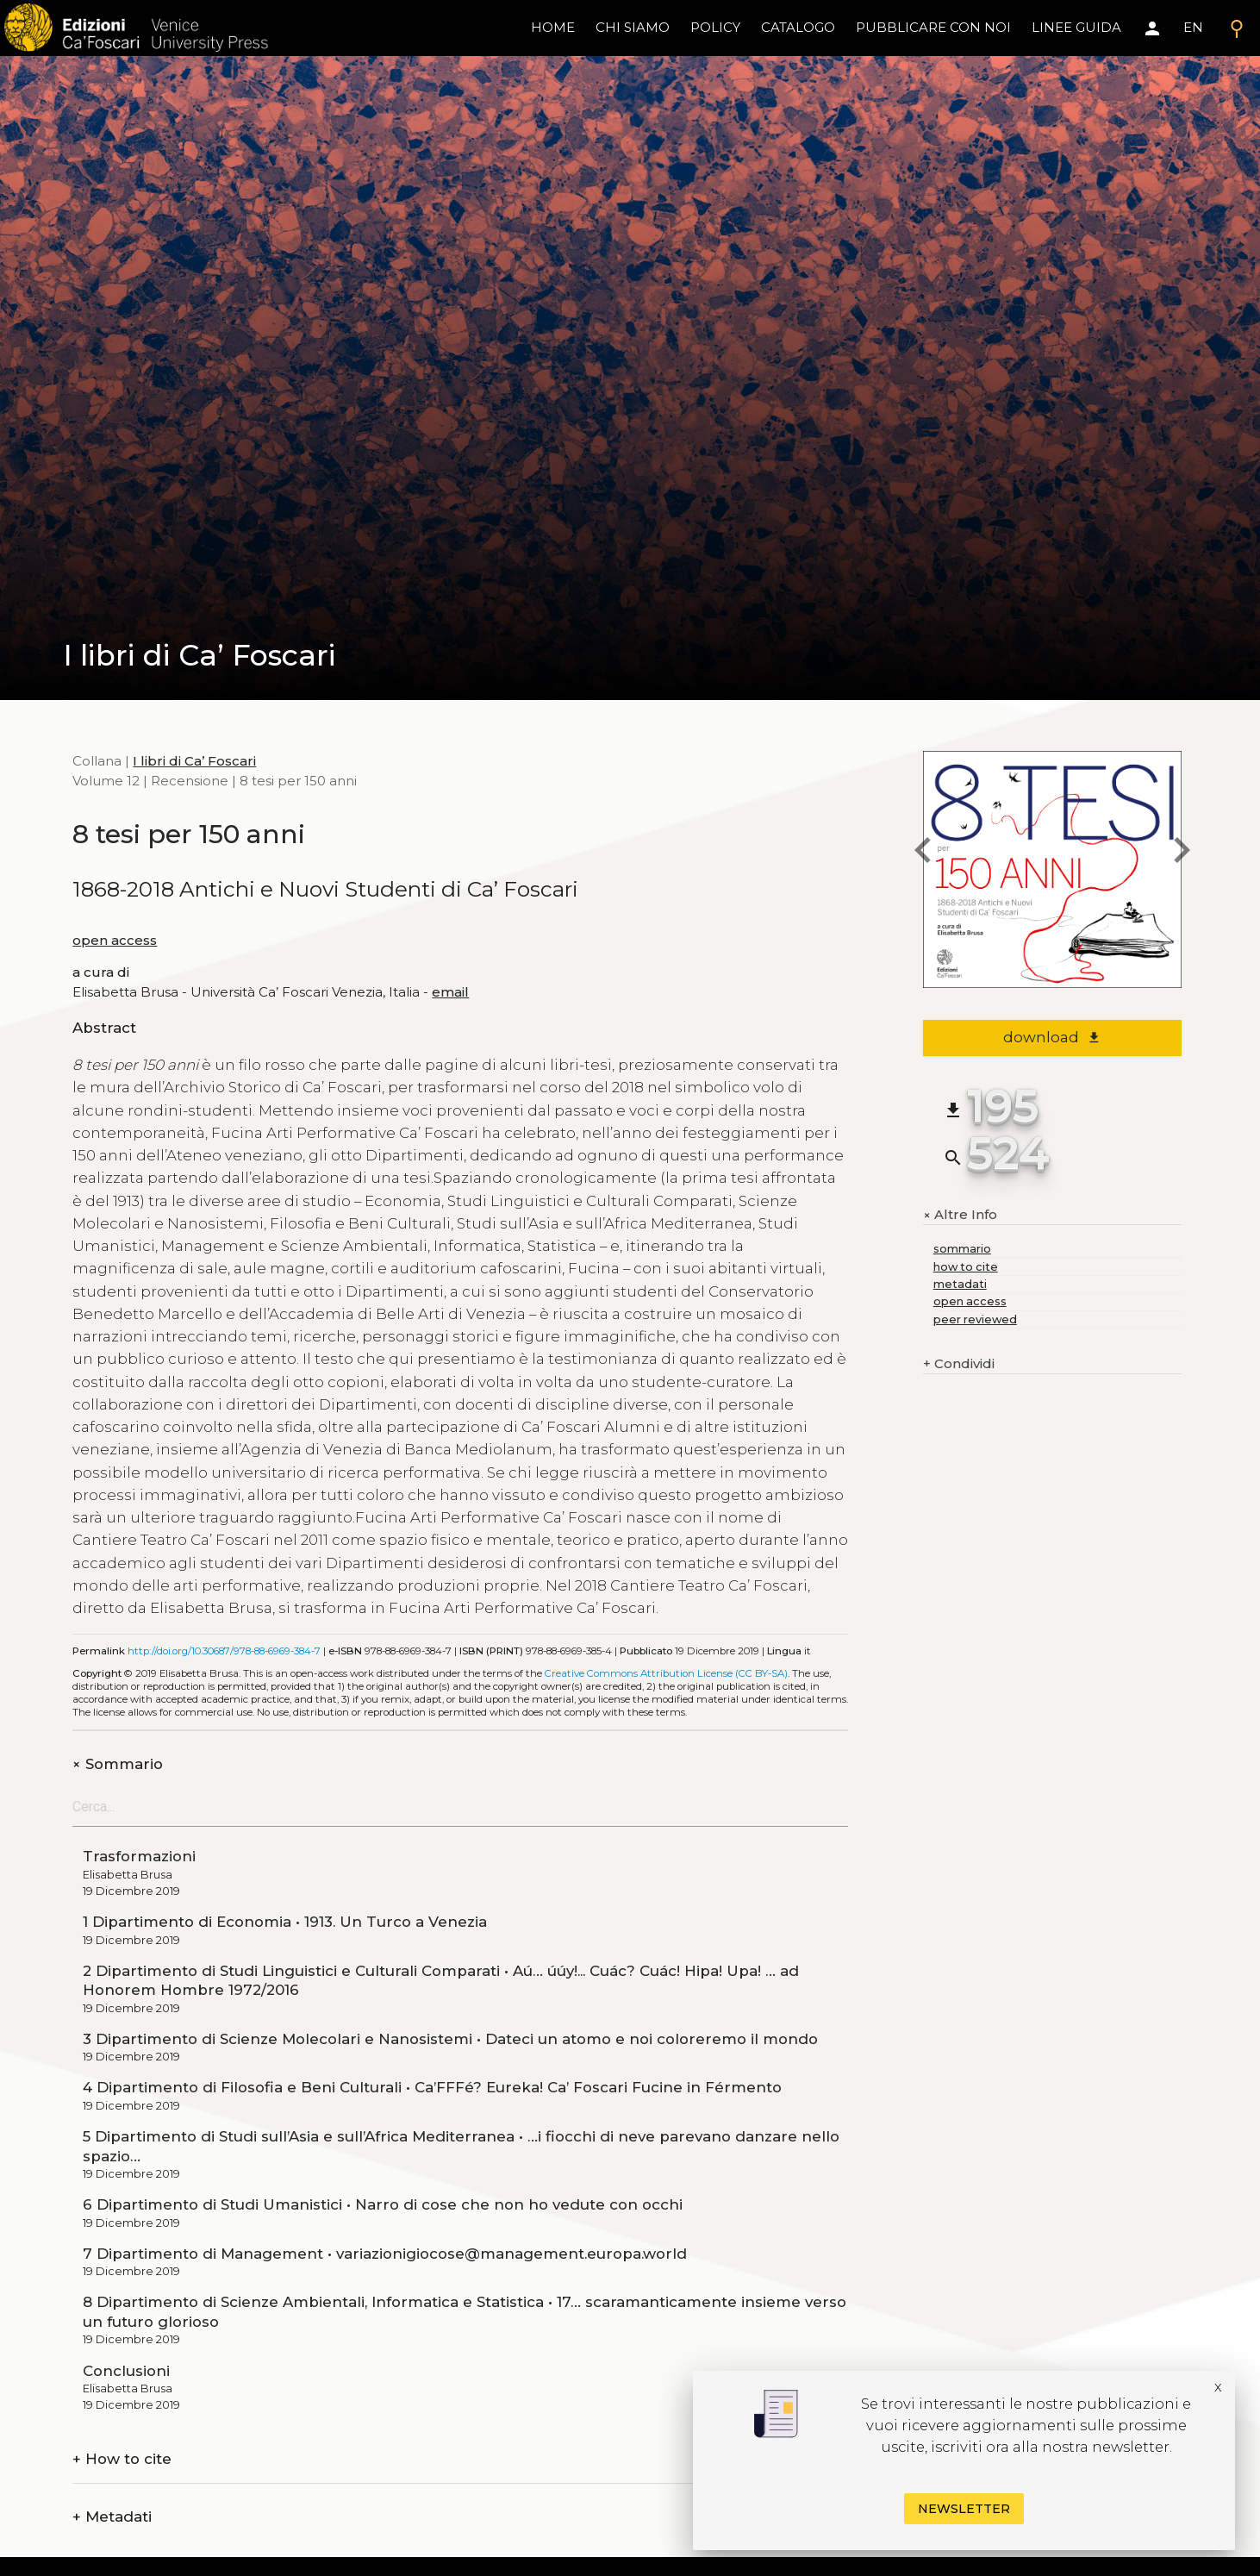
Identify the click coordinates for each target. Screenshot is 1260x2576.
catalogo (798, 27)
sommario (962, 1248)
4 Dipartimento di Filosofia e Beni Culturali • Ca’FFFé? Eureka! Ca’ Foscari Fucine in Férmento (432, 2087)
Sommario (117, 1764)
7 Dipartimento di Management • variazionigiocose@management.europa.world (385, 2253)
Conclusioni (126, 2370)
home (553, 27)
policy (715, 27)
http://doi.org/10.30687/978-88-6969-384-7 (224, 1651)
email (450, 992)
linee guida (1076, 27)
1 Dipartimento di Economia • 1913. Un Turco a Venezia (285, 1921)
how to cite (965, 1266)
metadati (960, 1284)
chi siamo (633, 27)
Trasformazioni (139, 1856)
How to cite (122, 2459)
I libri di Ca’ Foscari (194, 761)
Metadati (112, 2517)
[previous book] (923, 853)
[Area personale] (1152, 28)
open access (114, 940)
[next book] (1181, 853)
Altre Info (960, 1214)
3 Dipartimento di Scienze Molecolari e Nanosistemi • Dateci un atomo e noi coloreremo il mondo (450, 2039)
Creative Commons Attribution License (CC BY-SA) (666, 1673)
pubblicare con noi (933, 27)
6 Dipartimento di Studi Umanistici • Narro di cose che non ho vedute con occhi (383, 2204)
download (1052, 1037)
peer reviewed (975, 1319)
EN (1193, 27)
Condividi (959, 1364)
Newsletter (964, 2509)
